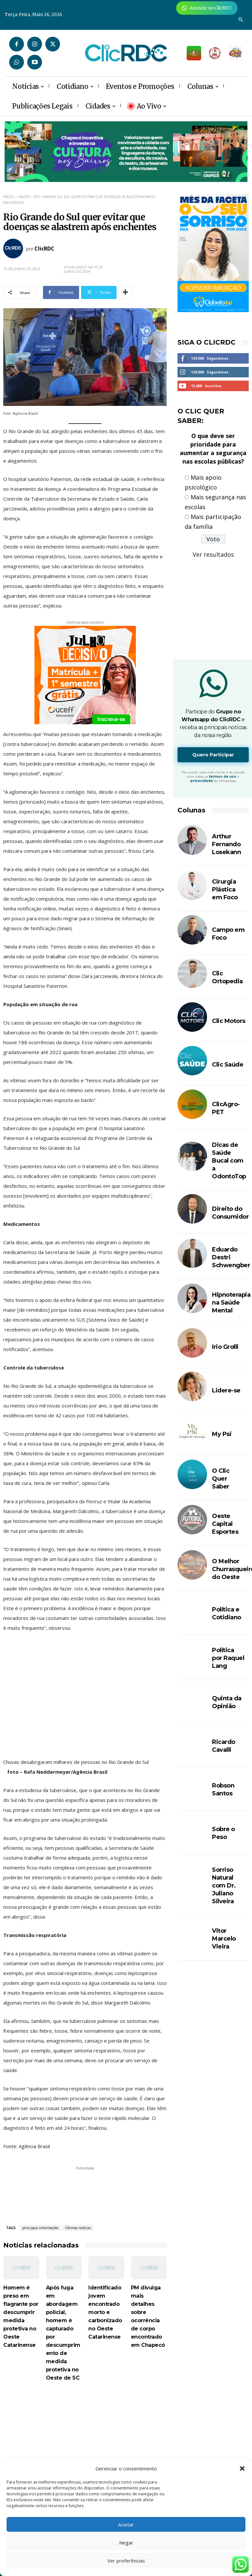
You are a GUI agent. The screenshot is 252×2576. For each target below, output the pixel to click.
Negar (126, 2542)
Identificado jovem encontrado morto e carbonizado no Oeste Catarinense (105, 2312)
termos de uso (222, 776)
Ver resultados (213, 554)
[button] (242, 2468)
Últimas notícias (78, 2228)
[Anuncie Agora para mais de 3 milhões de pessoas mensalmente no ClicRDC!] (207, 8)
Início (8, 196)
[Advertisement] (85, 2445)
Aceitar (126, 2524)
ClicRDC (44, 248)
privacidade (201, 781)
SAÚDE (24, 196)
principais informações (40, 2228)
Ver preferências (126, 2560)
